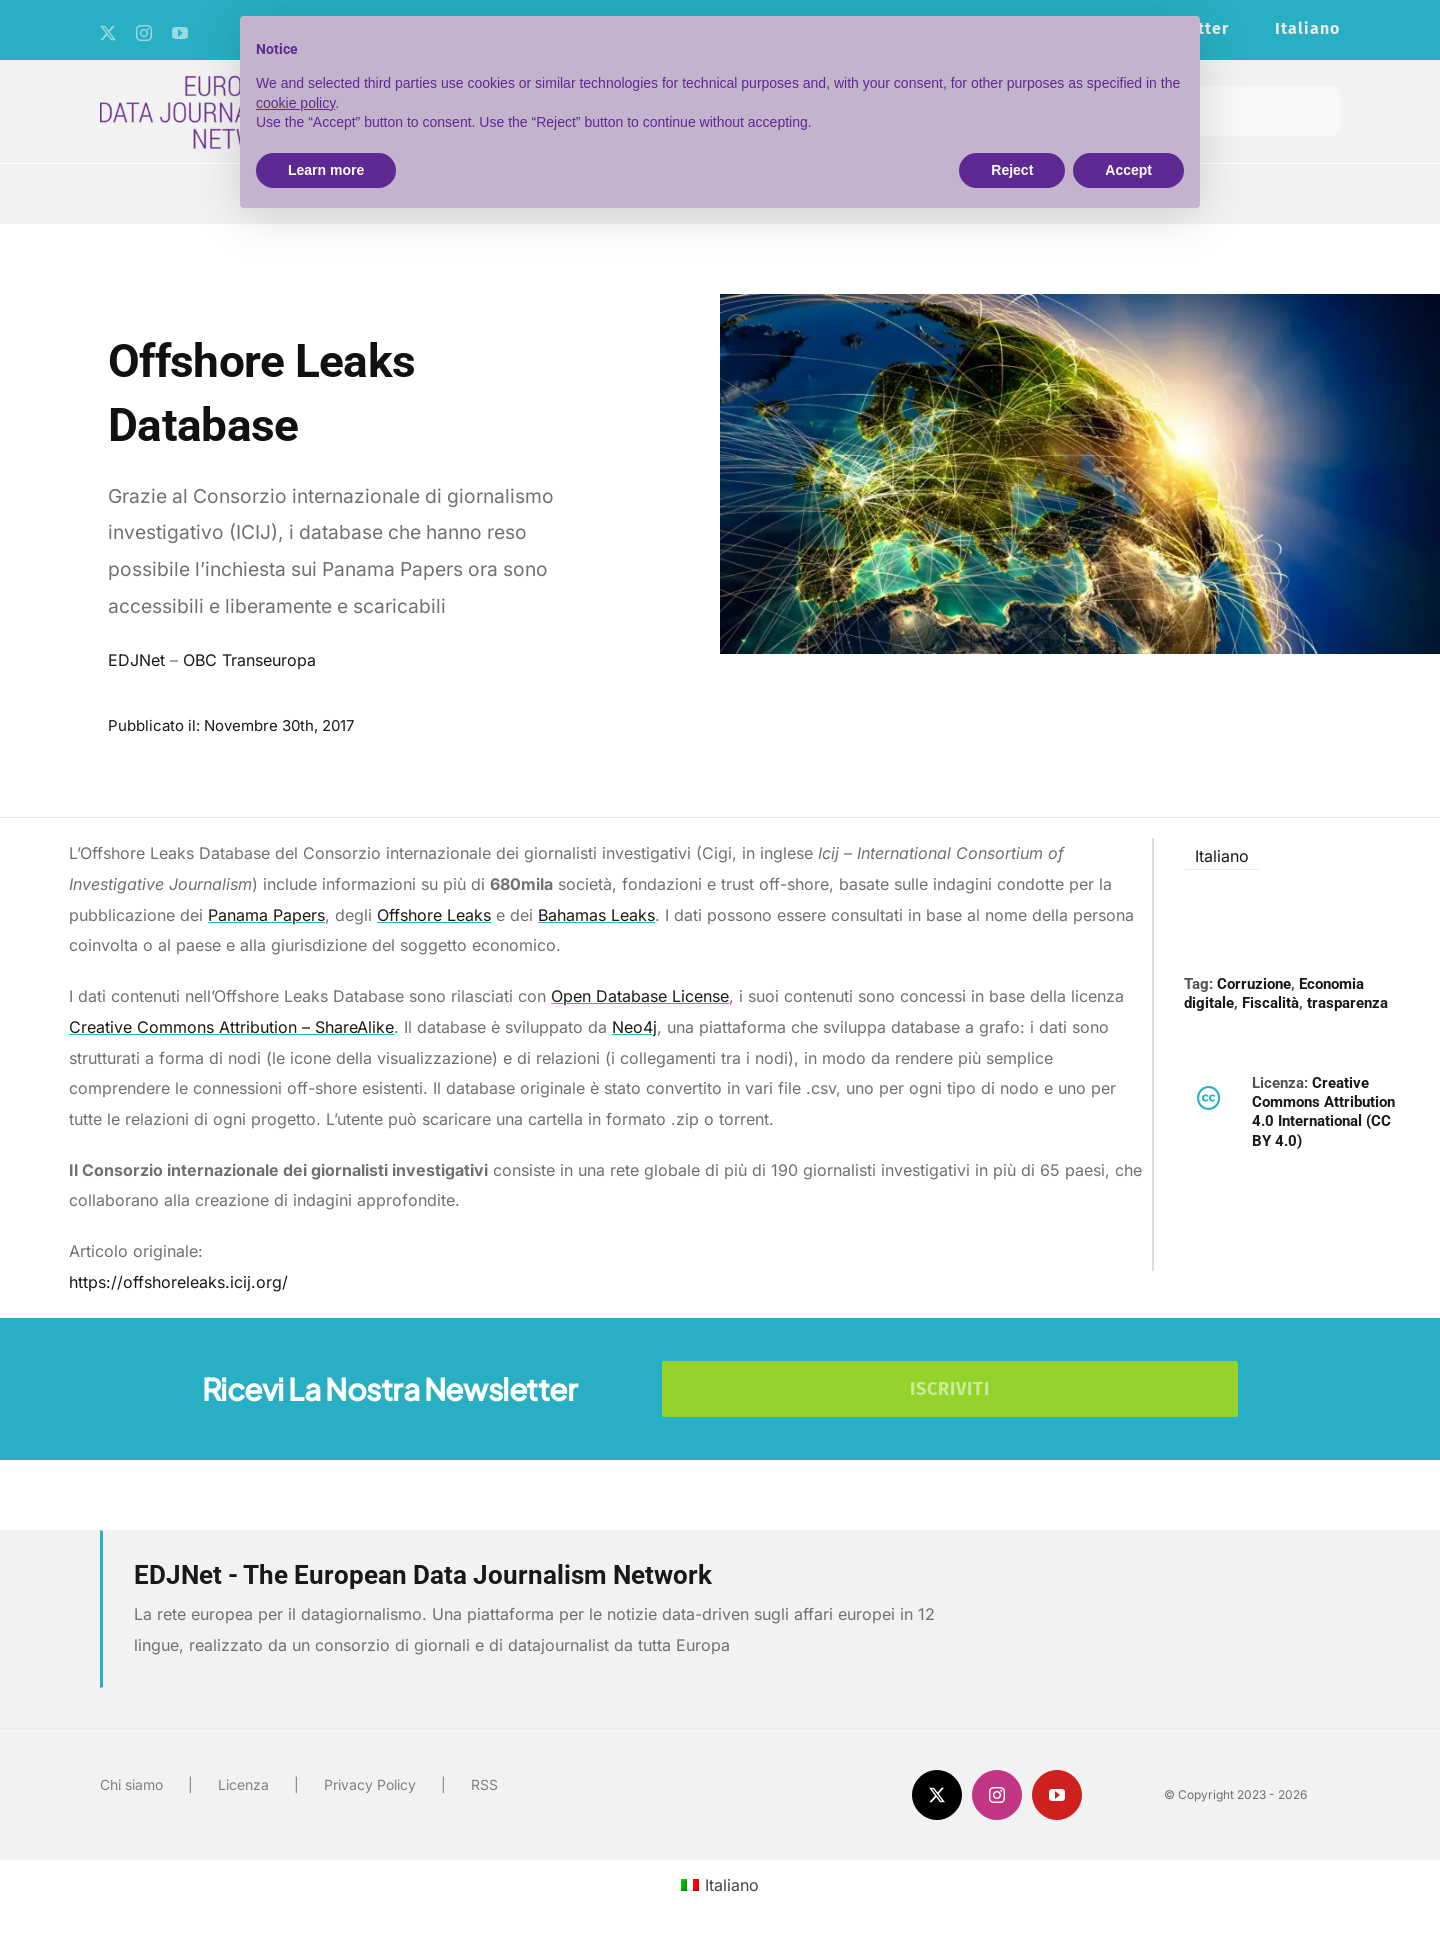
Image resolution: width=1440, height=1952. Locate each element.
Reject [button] (1012, 170)
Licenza (243, 1784)
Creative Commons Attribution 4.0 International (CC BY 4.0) (1323, 1112)
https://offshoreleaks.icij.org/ (178, 1282)
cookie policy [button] (295, 103)
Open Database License (640, 996)
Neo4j (634, 1027)
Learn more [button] (326, 170)
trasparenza (1347, 1003)
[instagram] (144, 33)
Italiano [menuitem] (1222, 856)
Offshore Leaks (434, 915)
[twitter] (108, 33)
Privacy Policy (370, 1784)
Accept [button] (1128, 170)
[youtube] (180, 33)
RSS (484, 1784)
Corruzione (1254, 984)
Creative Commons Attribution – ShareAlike (231, 1027)
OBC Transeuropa (249, 660)
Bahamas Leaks (596, 915)
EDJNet (136, 660)
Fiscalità (1270, 1003)
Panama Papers (266, 915)
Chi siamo (131, 1784)
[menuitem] (1307, 30)
